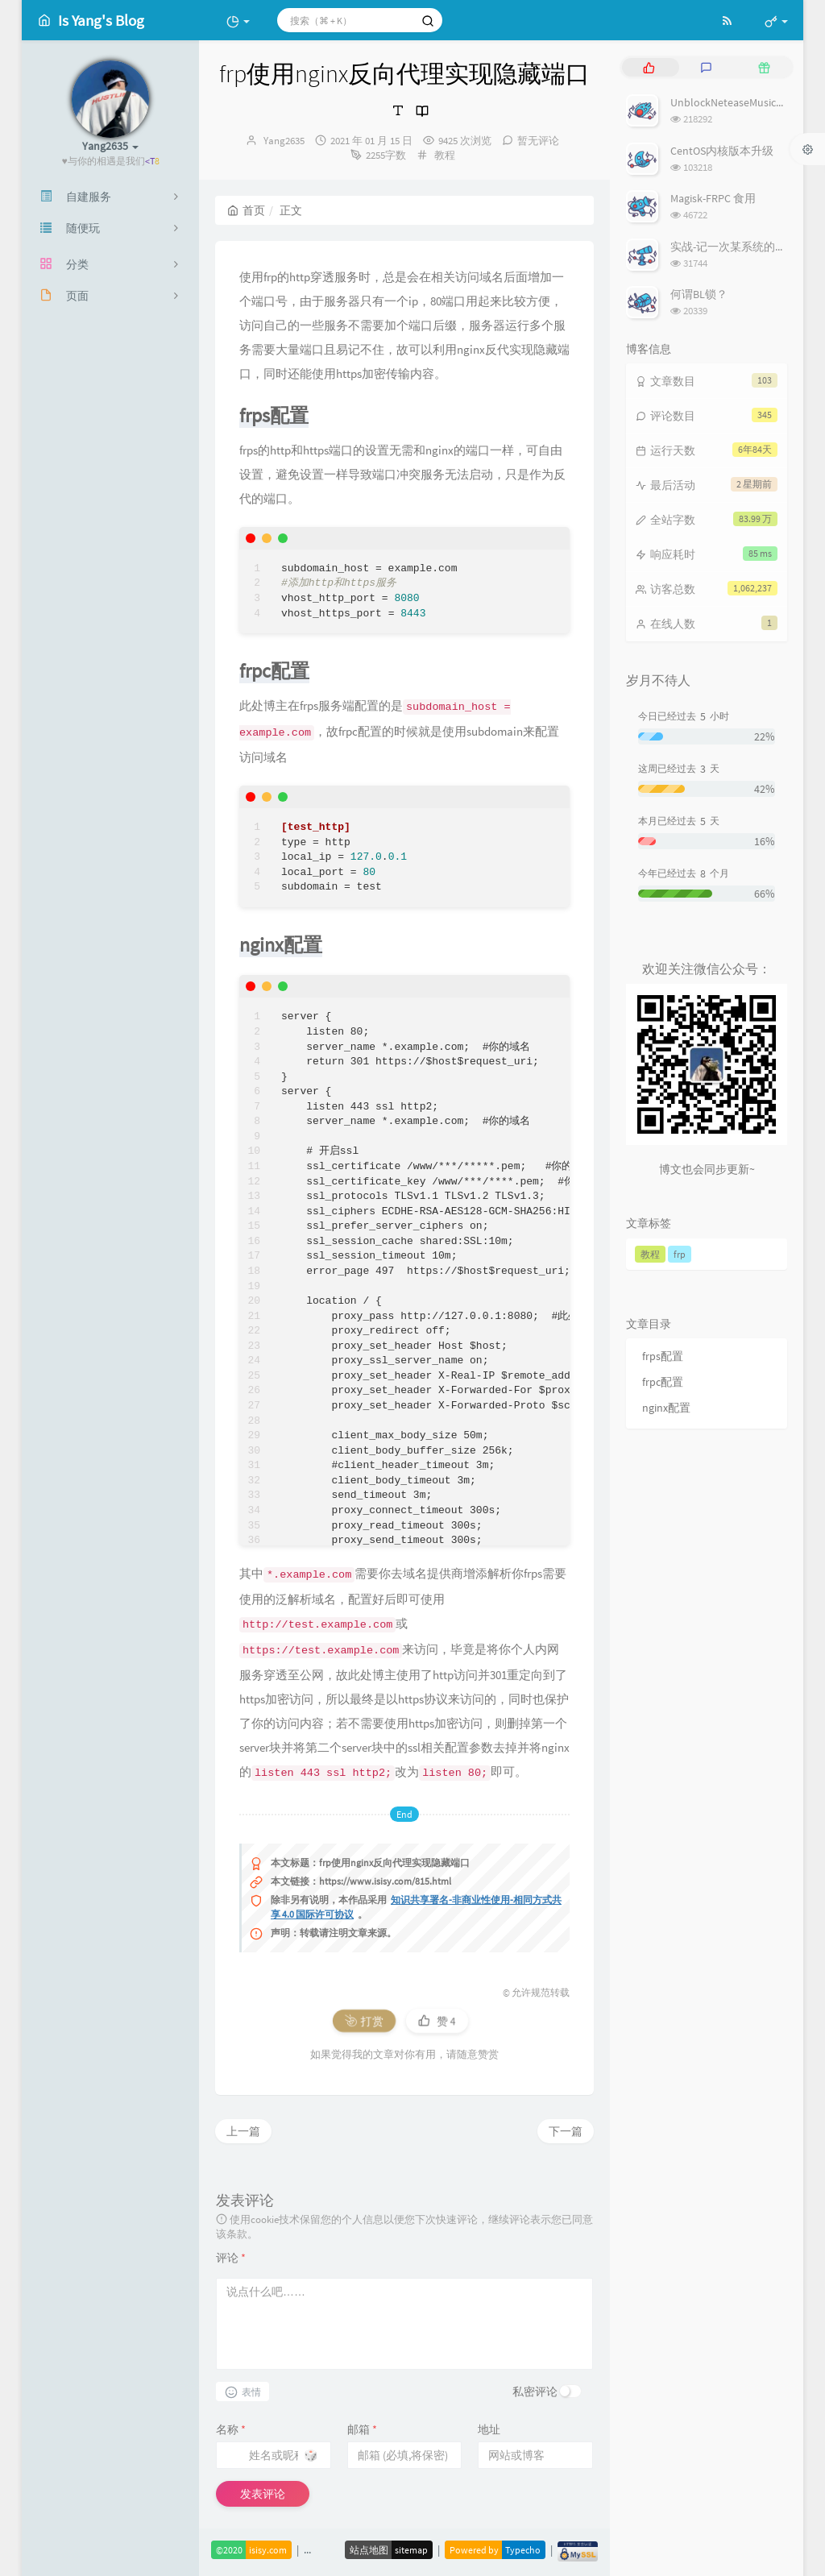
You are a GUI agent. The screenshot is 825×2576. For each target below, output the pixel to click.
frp (680, 1254)
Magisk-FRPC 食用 (713, 198)
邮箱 (362, 2429)
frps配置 (662, 1356)
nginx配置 (666, 1407)
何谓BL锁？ (699, 294)
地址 (489, 2429)
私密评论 (535, 2391)
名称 (231, 2429)
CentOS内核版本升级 (721, 150)
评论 (231, 2257)
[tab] (649, 67)
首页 (246, 210)
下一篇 (565, 2131)
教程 (444, 155)
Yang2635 (284, 140)
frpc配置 (662, 1382)
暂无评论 (538, 140)
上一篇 (243, 2131)
